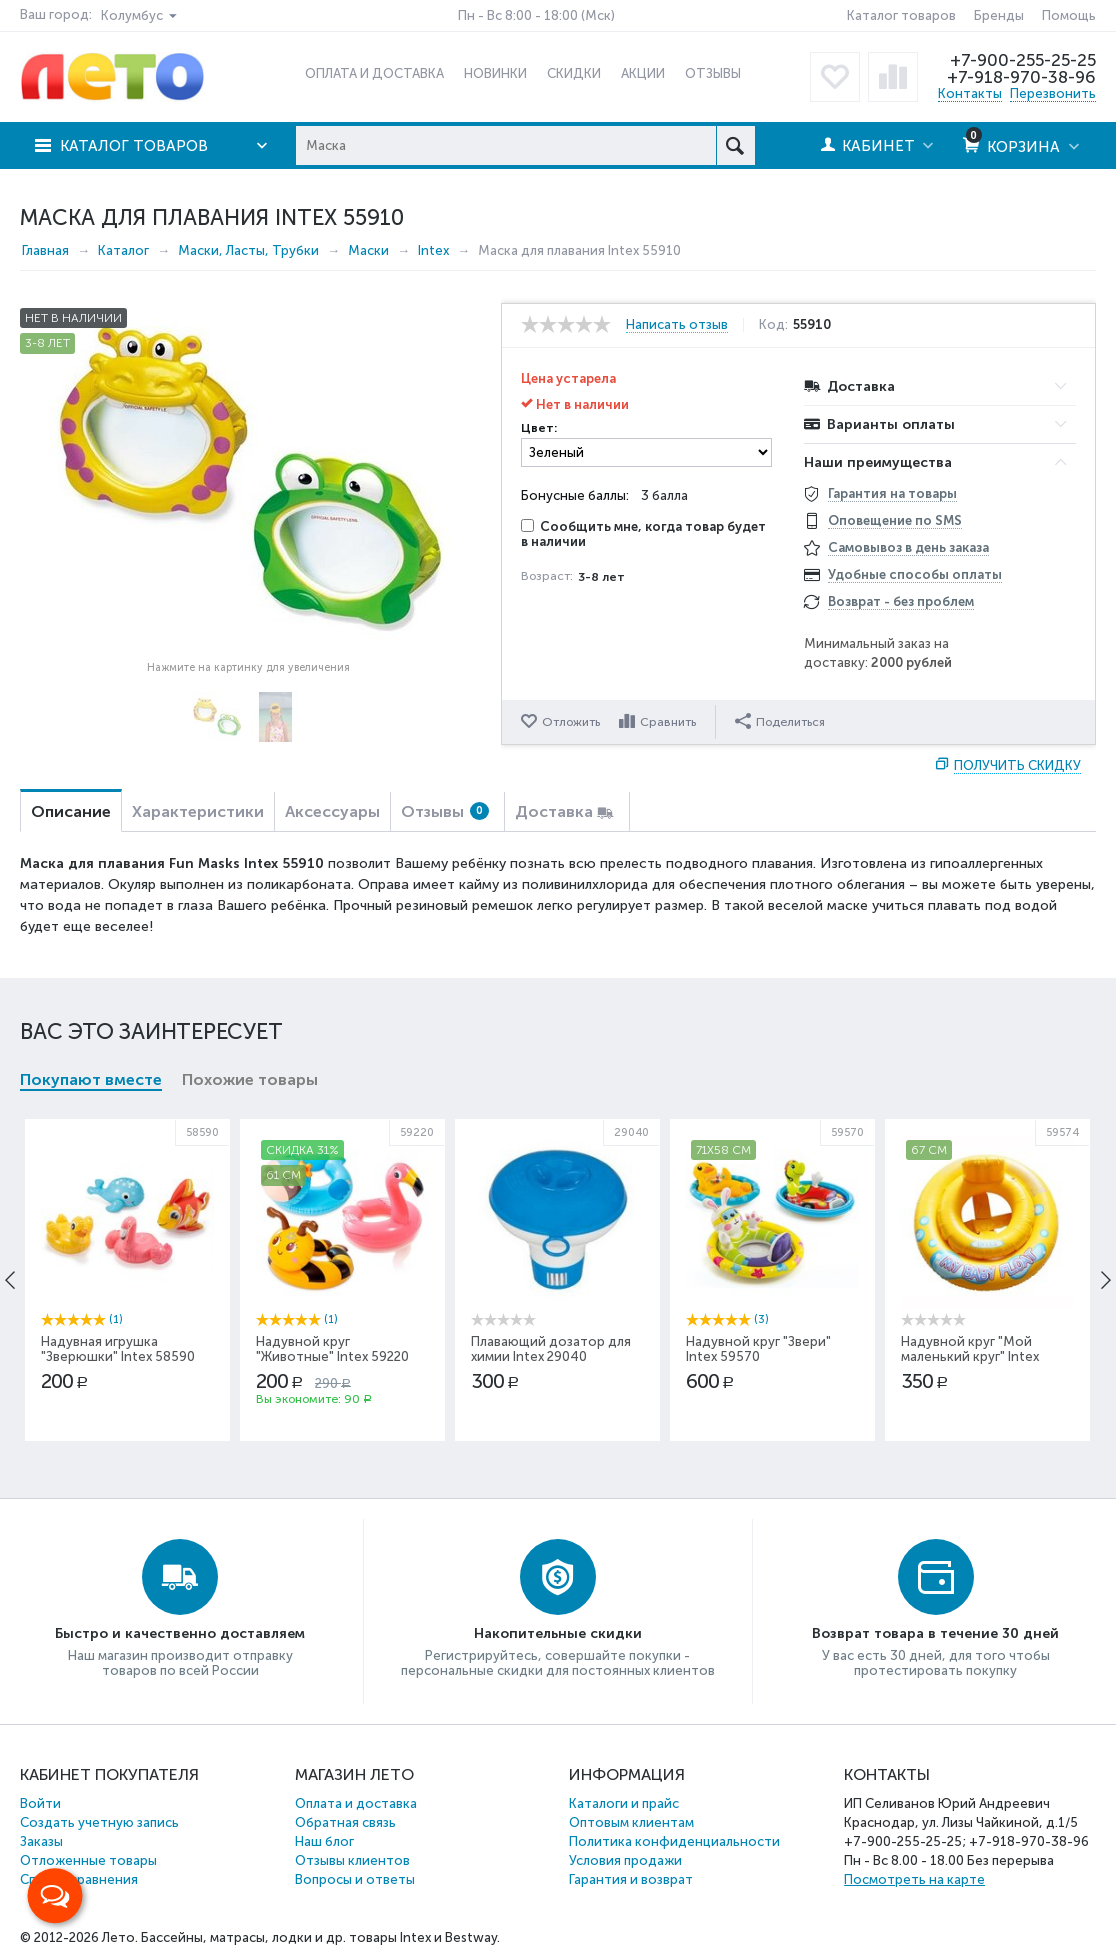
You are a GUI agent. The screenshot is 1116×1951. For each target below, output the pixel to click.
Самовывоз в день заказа (908, 547)
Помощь (1069, 15)
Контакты (970, 93)
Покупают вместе (91, 1079)
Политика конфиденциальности (674, 1841)
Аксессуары (332, 811)
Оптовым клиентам (631, 1822)
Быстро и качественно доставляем (180, 1633)
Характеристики (198, 811)
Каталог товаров (901, 15)
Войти (40, 1803)
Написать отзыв (677, 325)
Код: (773, 325)
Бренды (999, 15)
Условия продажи (625, 1860)
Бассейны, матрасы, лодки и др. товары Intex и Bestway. (320, 1937)
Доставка (554, 811)
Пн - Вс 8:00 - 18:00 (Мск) (536, 15)
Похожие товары (250, 1079)
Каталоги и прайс (624, 1803)
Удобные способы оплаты (915, 574)
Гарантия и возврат (631, 1879)
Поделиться (780, 721)
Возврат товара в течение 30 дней (935, 1633)
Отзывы (445, 811)
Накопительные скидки (558, 1633)
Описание (71, 811)
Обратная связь (345, 1822)
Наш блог (324, 1841)
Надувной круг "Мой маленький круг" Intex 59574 (970, 1356)
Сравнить (668, 722)
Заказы (41, 1841)
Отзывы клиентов (352, 1860)
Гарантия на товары (892, 493)
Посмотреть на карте (914, 1879)
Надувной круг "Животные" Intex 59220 (332, 1349)
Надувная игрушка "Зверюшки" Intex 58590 (118, 1349)
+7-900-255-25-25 (1023, 60)
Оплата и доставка (356, 1803)
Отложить (571, 722)
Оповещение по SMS (895, 520)
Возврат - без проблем (901, 601)
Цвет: (539, 428)
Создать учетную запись (99, 1822)
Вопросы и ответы (355, 1879)
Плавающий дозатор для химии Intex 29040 (551, 1349)
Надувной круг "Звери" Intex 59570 (758, 1349)
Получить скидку (1017, 765)
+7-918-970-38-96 (1021, 77)
